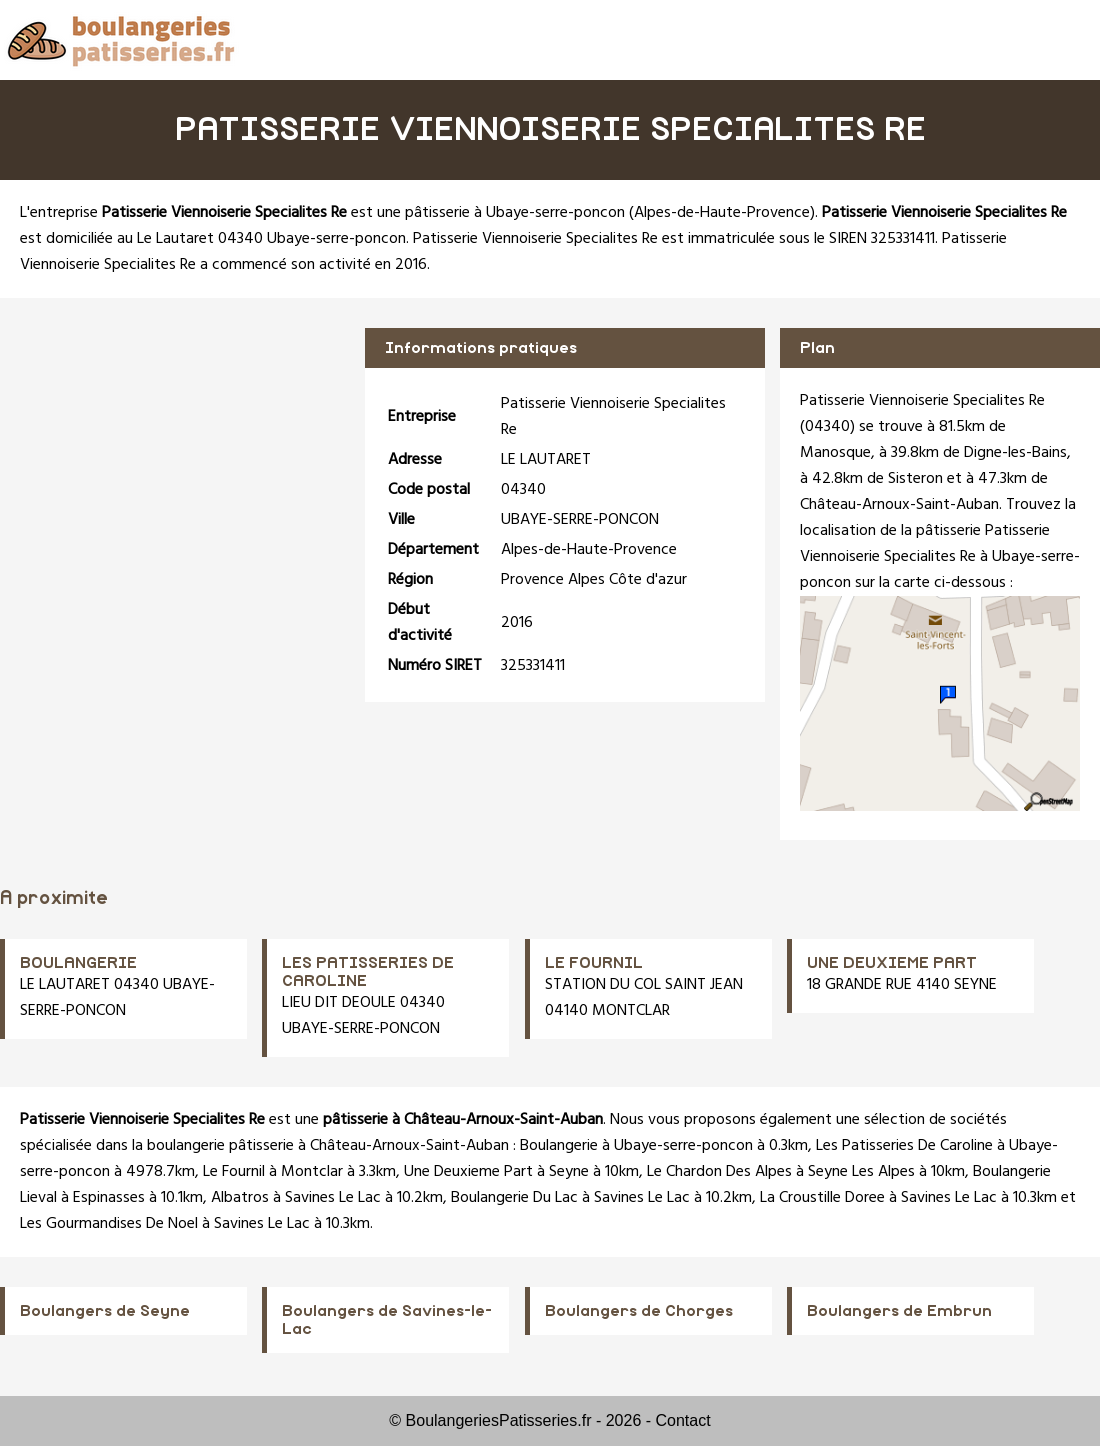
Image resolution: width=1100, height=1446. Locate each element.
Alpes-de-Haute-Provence (722, 213)
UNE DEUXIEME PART (892, 963)
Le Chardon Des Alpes (719, 1172)
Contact (683, 1420)
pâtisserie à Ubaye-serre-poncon (515, 213)
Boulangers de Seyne (105, 1311)
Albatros (240, 1198)
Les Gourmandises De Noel (109, 1224)
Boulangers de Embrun (899, 1311)
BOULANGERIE (78, 963)
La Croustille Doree (822, 1198)
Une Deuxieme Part (468, 1172)
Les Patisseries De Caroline (904, 1146)
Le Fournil (234, 1172)
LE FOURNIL (594, 963)
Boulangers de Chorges (639, 1311)
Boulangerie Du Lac (514, 1198)
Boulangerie (559, 1146)
